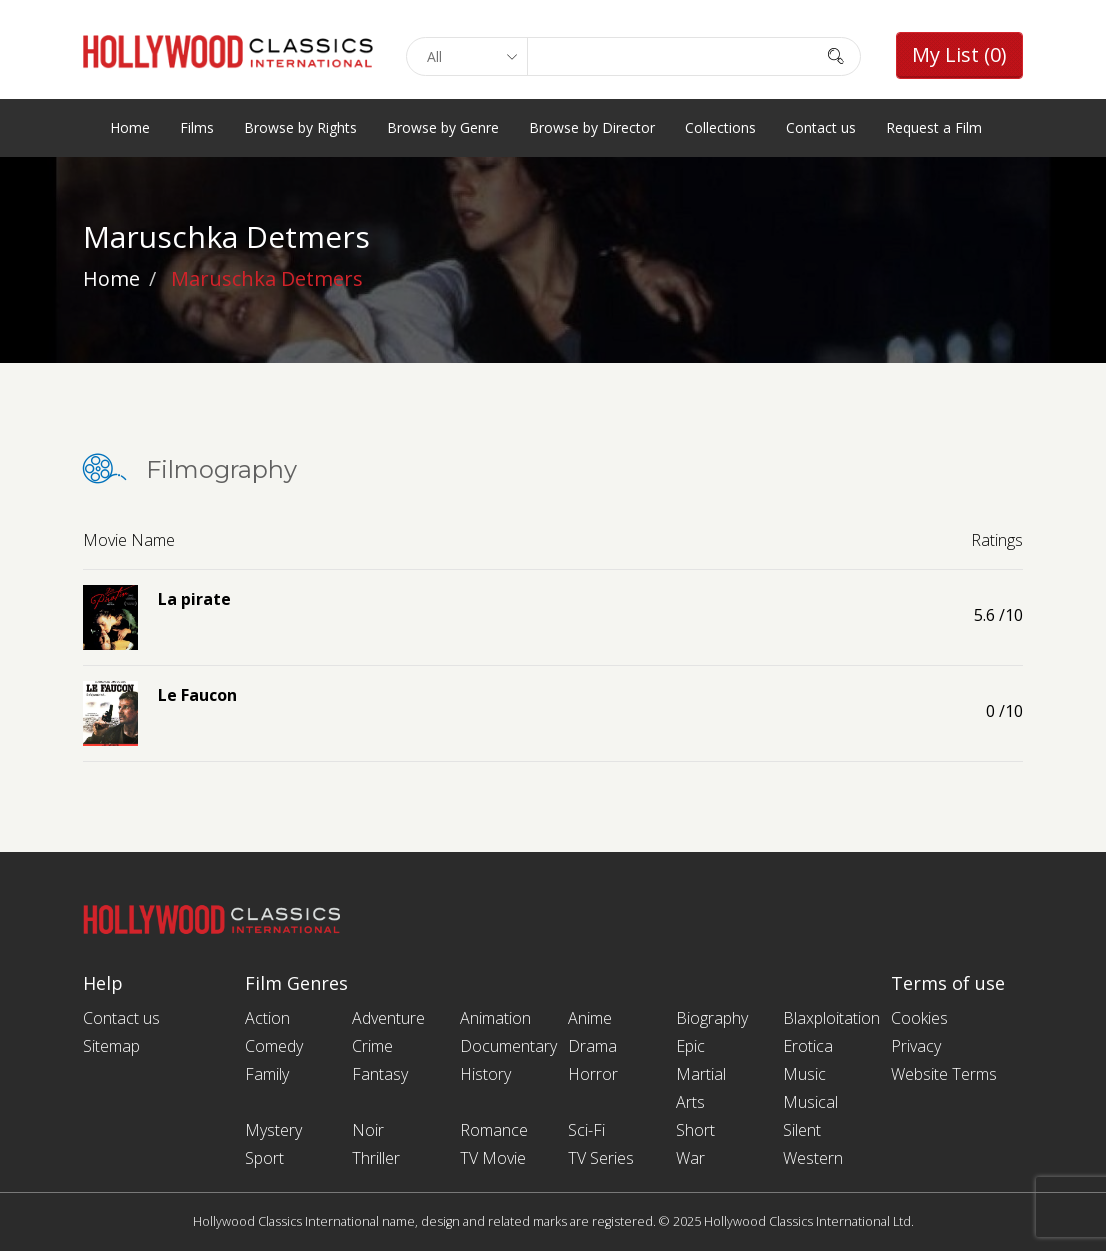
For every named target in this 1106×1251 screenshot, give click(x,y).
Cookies (919, 1018)
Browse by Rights (300, 127)
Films (197, 127)
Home (130, 127)
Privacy (916, 1046)
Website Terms (944, 1074)
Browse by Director (592, 127)
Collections (720, 127)
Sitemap (111, 1046)
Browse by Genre (443, 127)
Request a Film (934, 127)
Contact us (821, 127)
